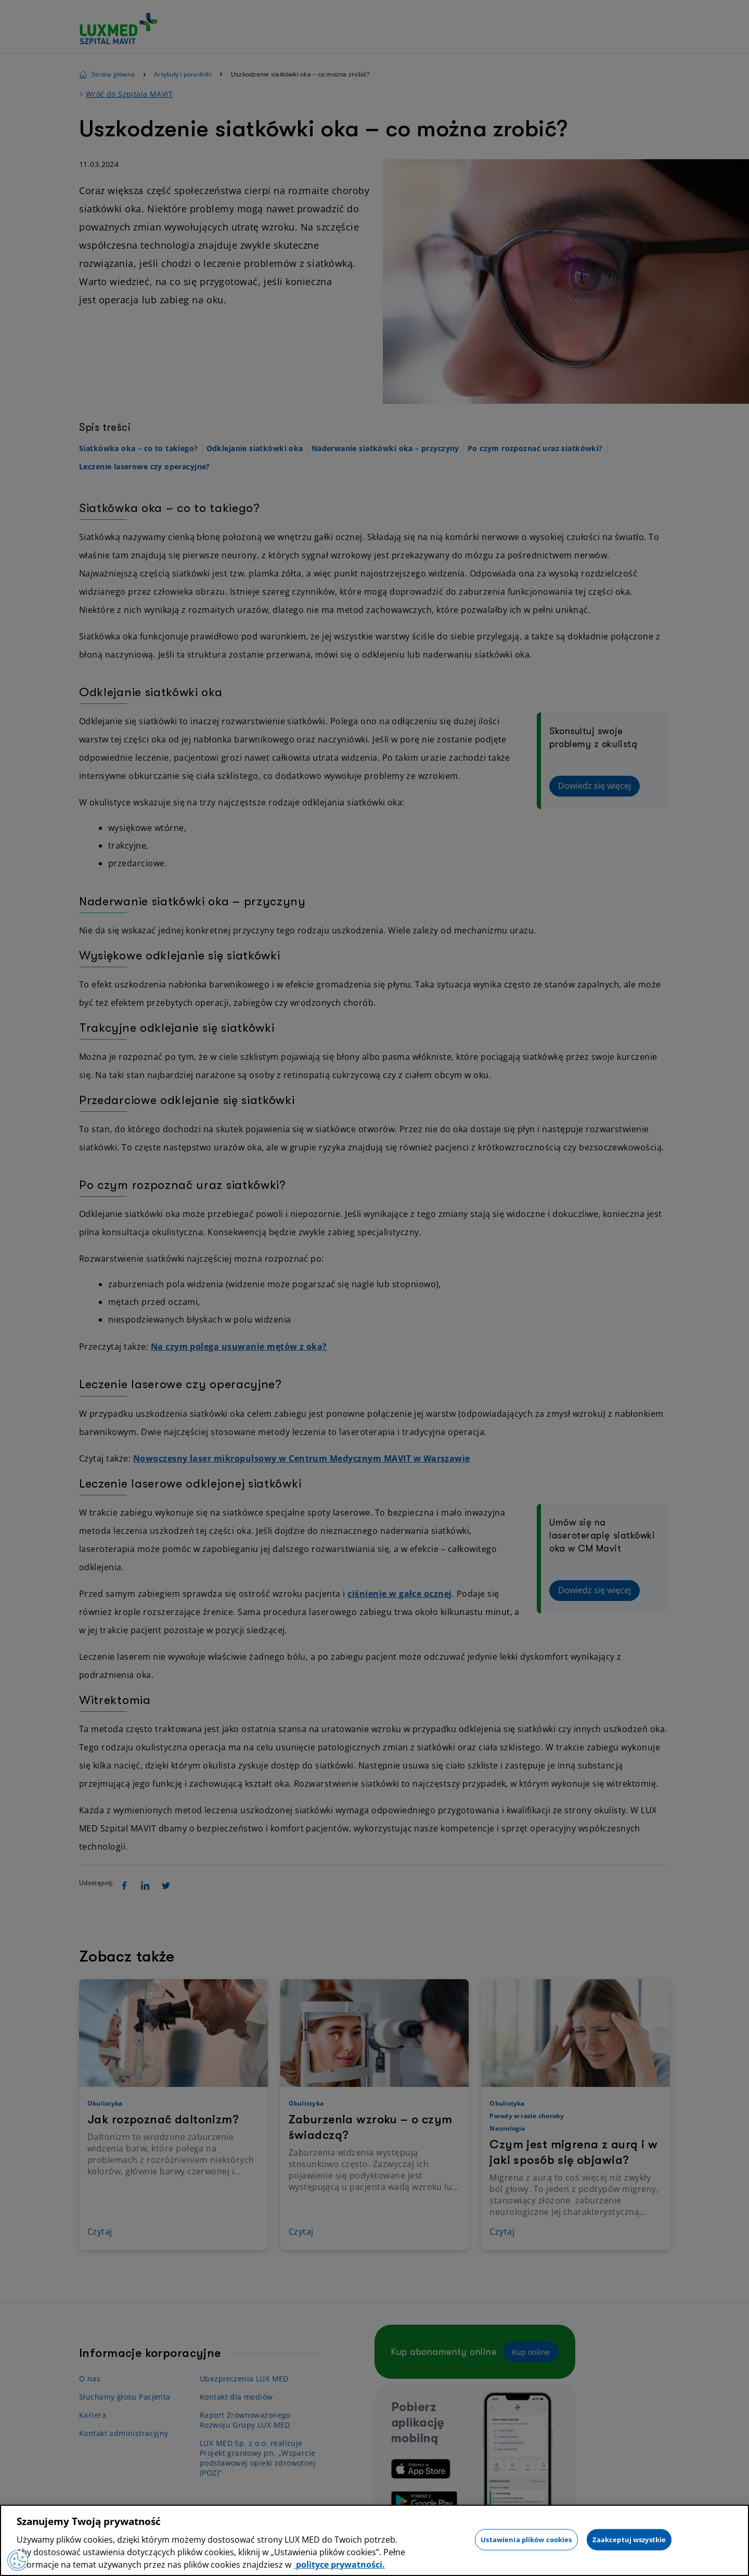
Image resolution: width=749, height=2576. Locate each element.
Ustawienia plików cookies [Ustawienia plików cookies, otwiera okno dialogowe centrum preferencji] (526, 2539)
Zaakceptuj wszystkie (629, 2539)
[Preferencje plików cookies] (17, 2560)
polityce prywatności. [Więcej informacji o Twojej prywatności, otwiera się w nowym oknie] (339, 2564)
